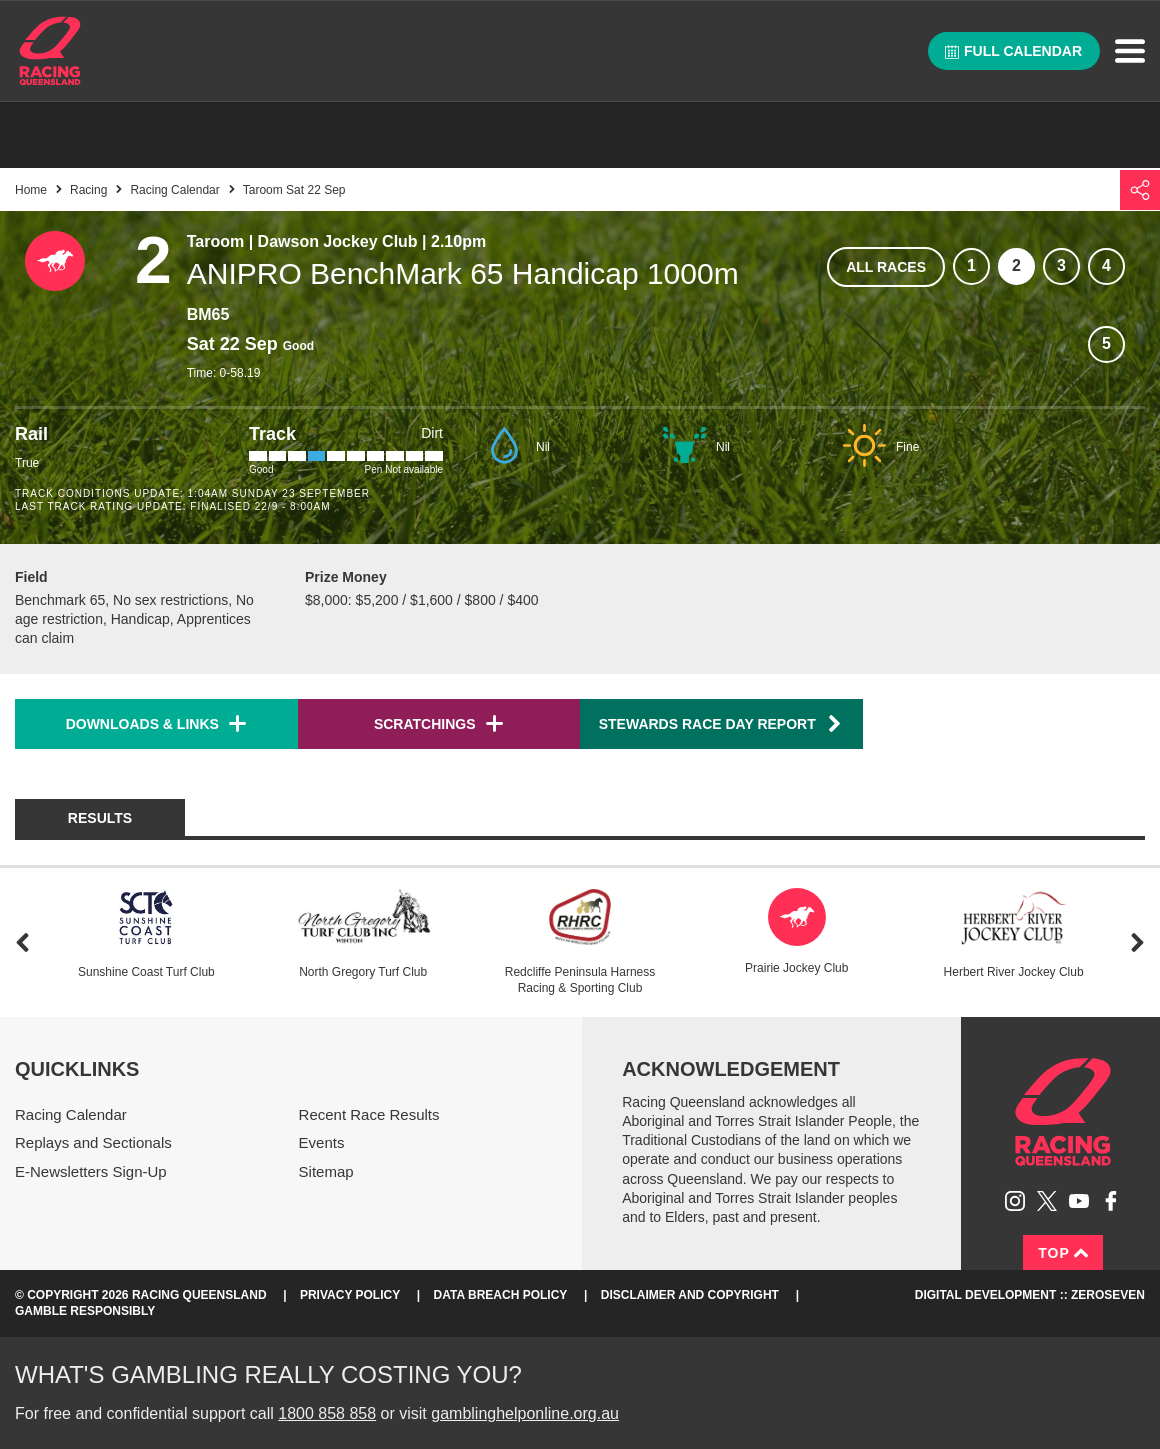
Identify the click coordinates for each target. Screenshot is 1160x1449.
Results (100, 818)
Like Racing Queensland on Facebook (1111, 1201)
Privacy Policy (350, 1295)
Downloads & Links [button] (142, 724)
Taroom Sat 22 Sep (294, 190)
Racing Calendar (174, 190)
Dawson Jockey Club (338, 241)
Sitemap (326, 1171)
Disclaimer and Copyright (690, 1295)
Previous (22, 942)
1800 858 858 (327, 1413)
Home (50, 51)
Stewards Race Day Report (721, 723)
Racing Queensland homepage (1063, 1112)
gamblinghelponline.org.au (525, 1413)
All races (886, 267)
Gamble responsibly (85, 1311)
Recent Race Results (369, 1114)
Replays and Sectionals (93, 1142)
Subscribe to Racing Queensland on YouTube (1079, 1201)
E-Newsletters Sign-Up (91, 1171)
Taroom (215, 241)
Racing (88, 190)
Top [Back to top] (1063, 1253)
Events (322, 1142)
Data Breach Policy (501, 1295)
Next (1137, 942)
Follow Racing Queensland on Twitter (1047, 1201)
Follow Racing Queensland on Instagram (1015, 1201)
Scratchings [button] (425, 724)
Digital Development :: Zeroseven (1030, 1295)
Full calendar (1013, 51)
